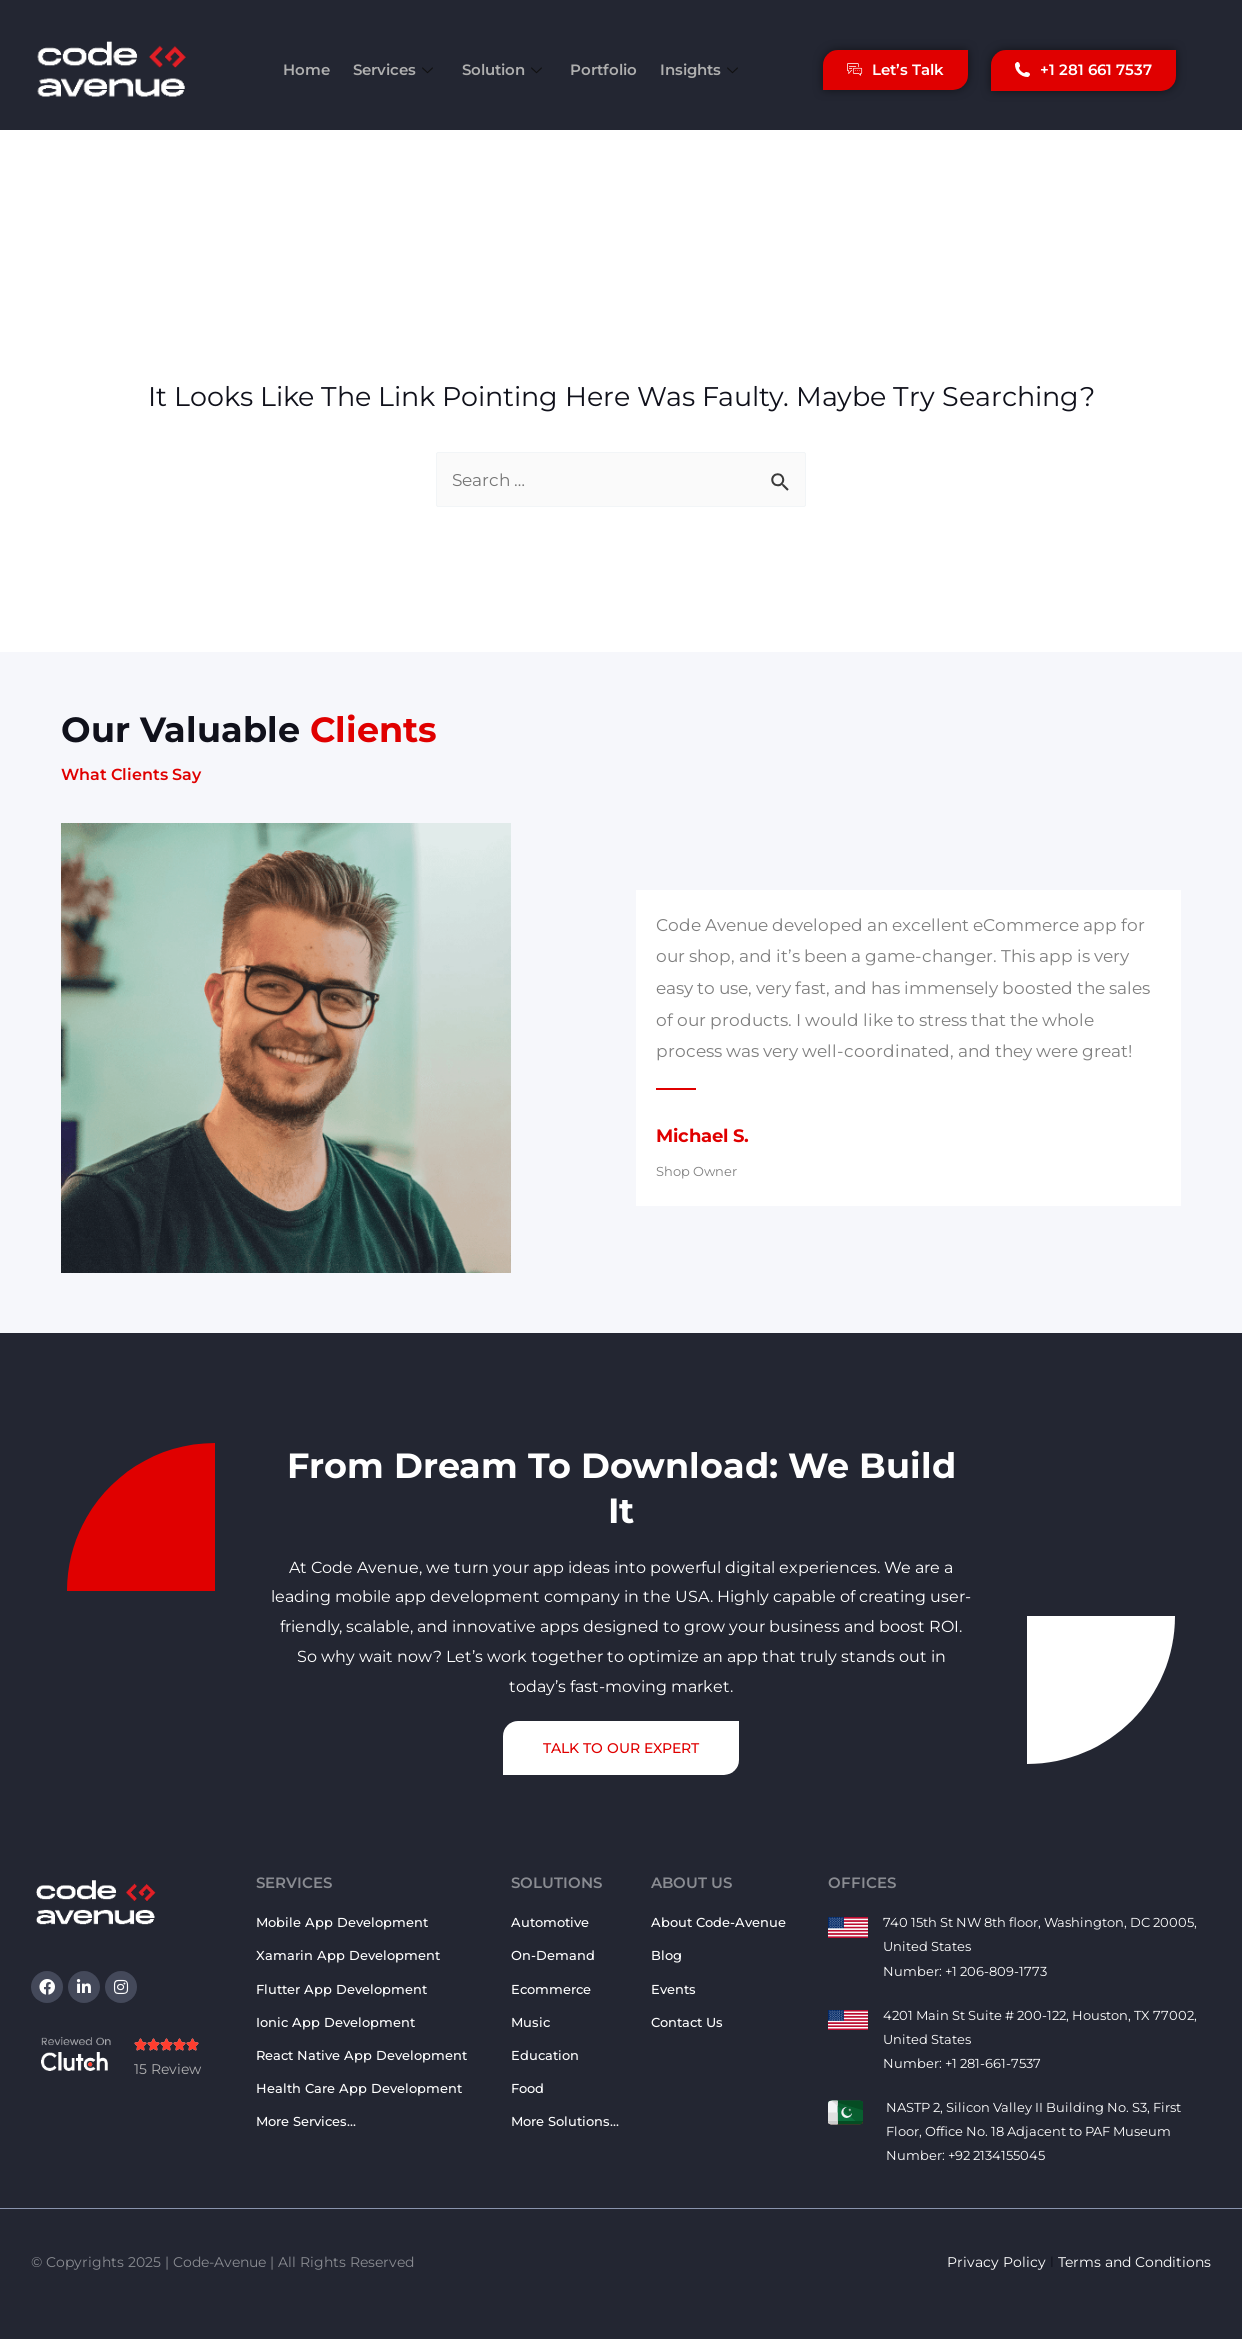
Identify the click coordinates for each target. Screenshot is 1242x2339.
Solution (504, 69)
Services (399, 69)
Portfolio (600, 69)
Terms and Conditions (1134, 2262)
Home (313, 69)
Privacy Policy (996, 2262)
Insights (695, 69)
